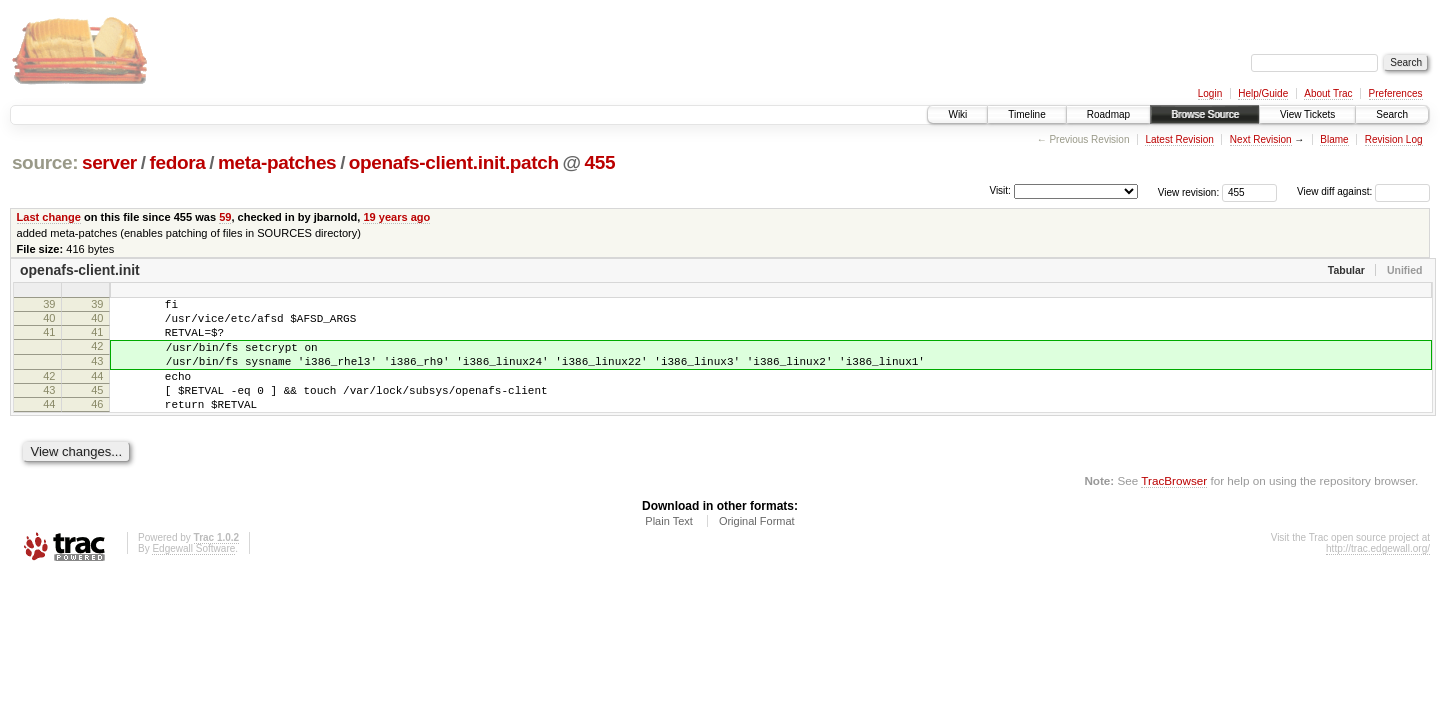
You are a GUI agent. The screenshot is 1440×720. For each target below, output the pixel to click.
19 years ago (396, 217)
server (109, 162)
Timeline (1026, 114)
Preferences (1396, 93)
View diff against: (1363, 191)
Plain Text (669, 548)
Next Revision (1261, 139)
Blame (1334, 139)
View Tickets (1307, 114)
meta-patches (277, 162)
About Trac (1328, 93)
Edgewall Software (193, 575)
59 (225, 217)
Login (1210, 93)
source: (45, 162)
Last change (49, 217)
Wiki (957, 114)
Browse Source (1205, 114)
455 (600, 162)
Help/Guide (1263, 93)
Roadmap (1108, 114)
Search (1392, 114)
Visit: (1000, 190)
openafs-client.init (80, 270)
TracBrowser (1174, 507)
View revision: (1189, 191)
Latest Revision (1179, 139)
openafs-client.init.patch (454, 162)
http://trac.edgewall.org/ (1378, 575)
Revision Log (1394, 139)
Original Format (757, 548)
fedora (177, 162)
